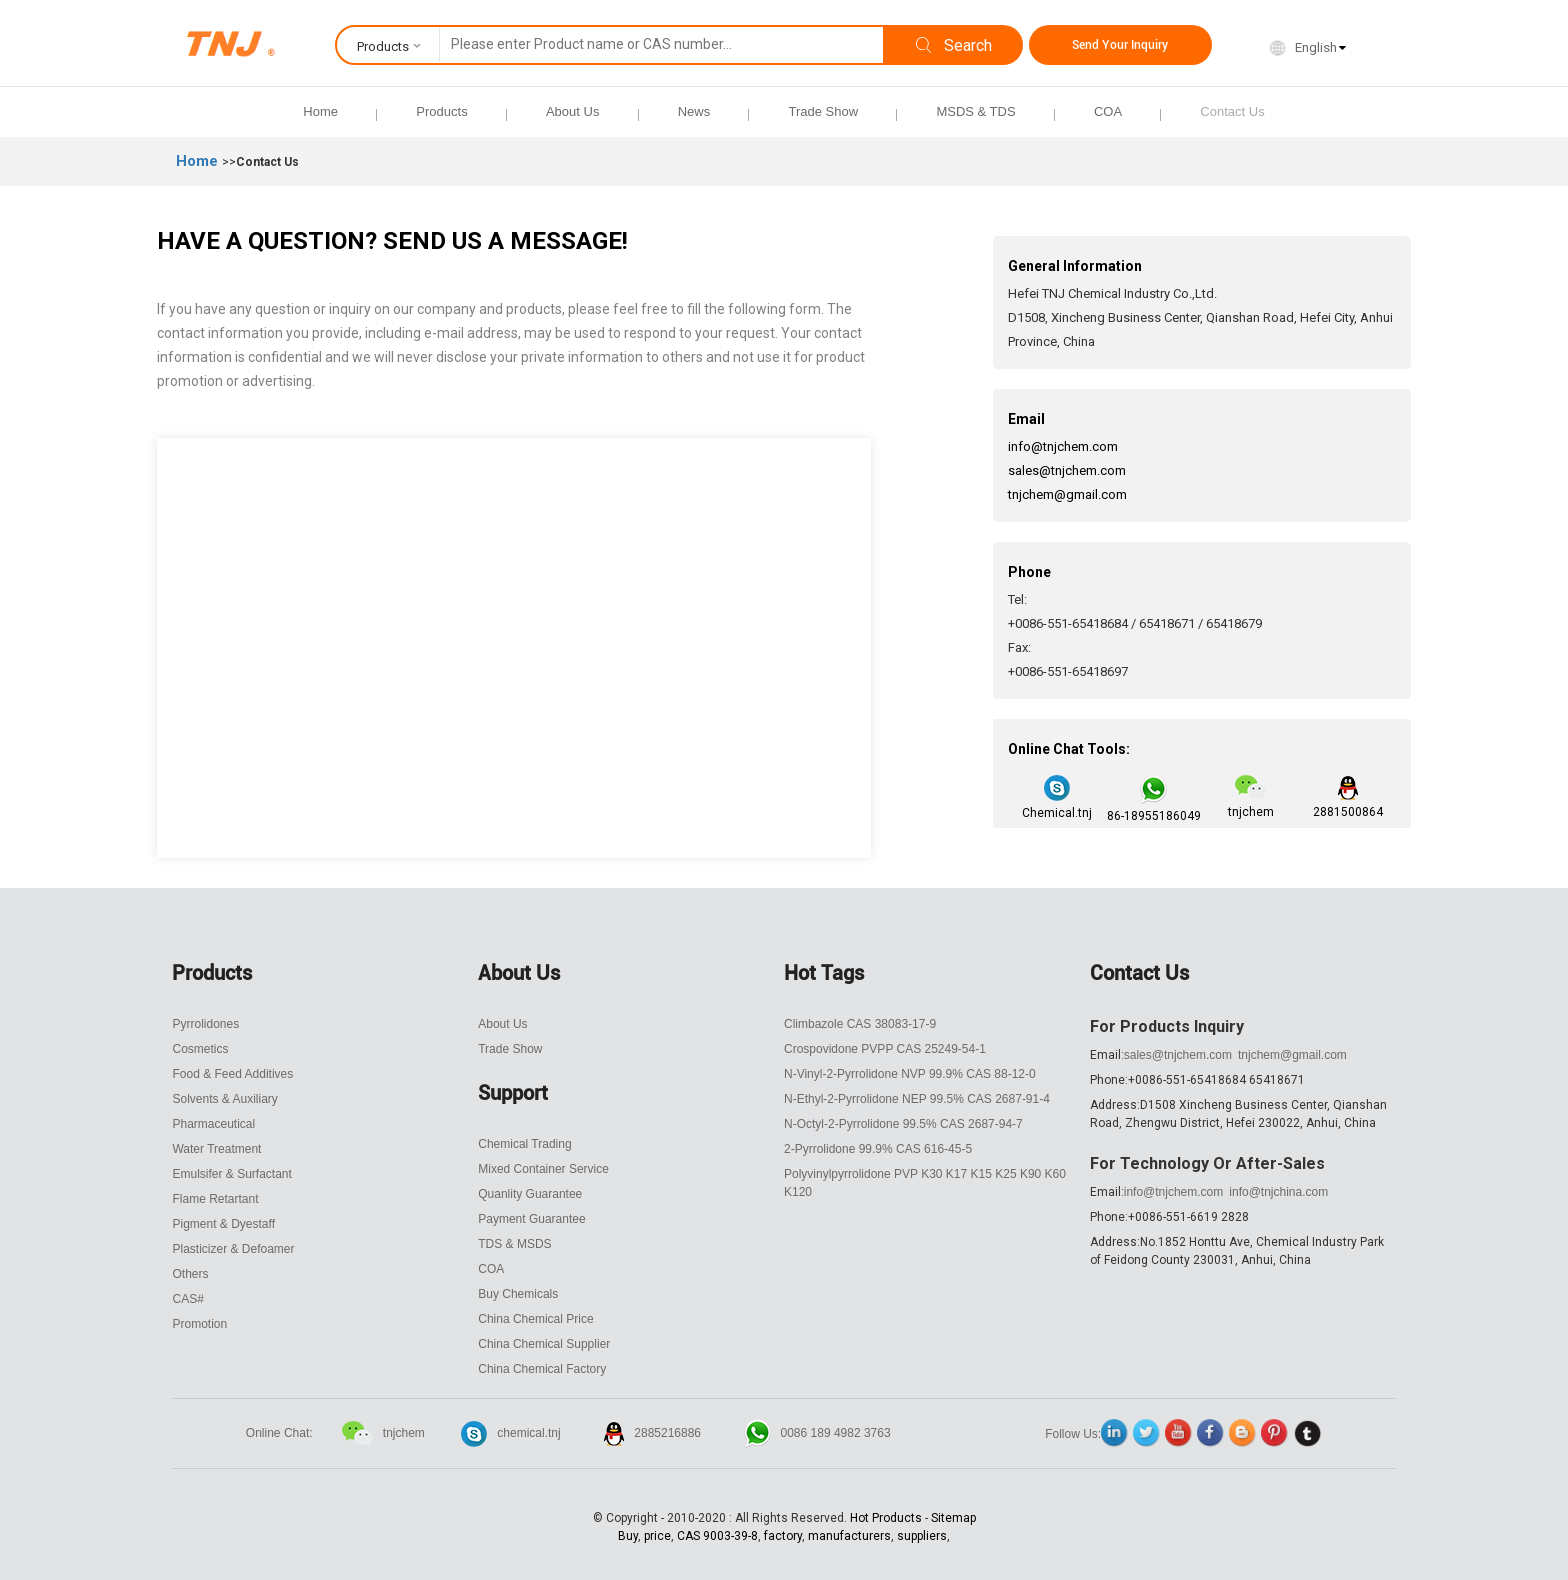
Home (320, 111)
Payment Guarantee (531, 1219)
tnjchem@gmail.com (1067, 494)
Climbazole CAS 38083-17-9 (860, 1024)
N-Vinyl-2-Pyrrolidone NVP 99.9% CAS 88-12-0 (910, 1074)
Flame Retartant (215, 1199)
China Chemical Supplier (544, 1344)
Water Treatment (216, 1149)
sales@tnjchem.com (1067, 470)
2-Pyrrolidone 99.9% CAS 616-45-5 (878, 1149)
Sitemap (953, 1518)
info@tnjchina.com (1278, 1192)
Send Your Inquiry (1120, 45)
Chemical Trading (524, 1144)
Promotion (199, 1324)
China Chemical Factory (542, 1369)
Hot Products (886, 1518)
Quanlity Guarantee (530, 1194)
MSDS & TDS (975, 111)
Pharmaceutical (213, 1124)
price (657, 1536)
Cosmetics (200, 1049)
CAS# (187, 1299)
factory (783, 1536)
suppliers (922, 1536)
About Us (572, 111)
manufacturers (849, 1536)
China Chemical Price (535, 1319)
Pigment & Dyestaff (223, 1224)
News (694, 111)
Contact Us (1232, 111)
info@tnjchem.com (1063, 446)
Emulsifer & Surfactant (231, 1174)
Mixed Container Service (543, 1169)
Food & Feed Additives (232, 1074)
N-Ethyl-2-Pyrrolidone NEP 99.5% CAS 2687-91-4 (917, 1099)
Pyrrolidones (205, 1024)
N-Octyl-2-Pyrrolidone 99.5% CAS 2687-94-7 (903, 1124)
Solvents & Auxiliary (224, 1099)
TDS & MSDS (514, 1244)
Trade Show (823, 111)
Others (190, 1274)
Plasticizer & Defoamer (233, 1249)
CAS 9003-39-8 (717, 1536)
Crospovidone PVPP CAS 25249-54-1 (885, 1049)
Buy (628, 1536)
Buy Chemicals (518, 1294)
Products (441, 111)
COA (1108, 111)
